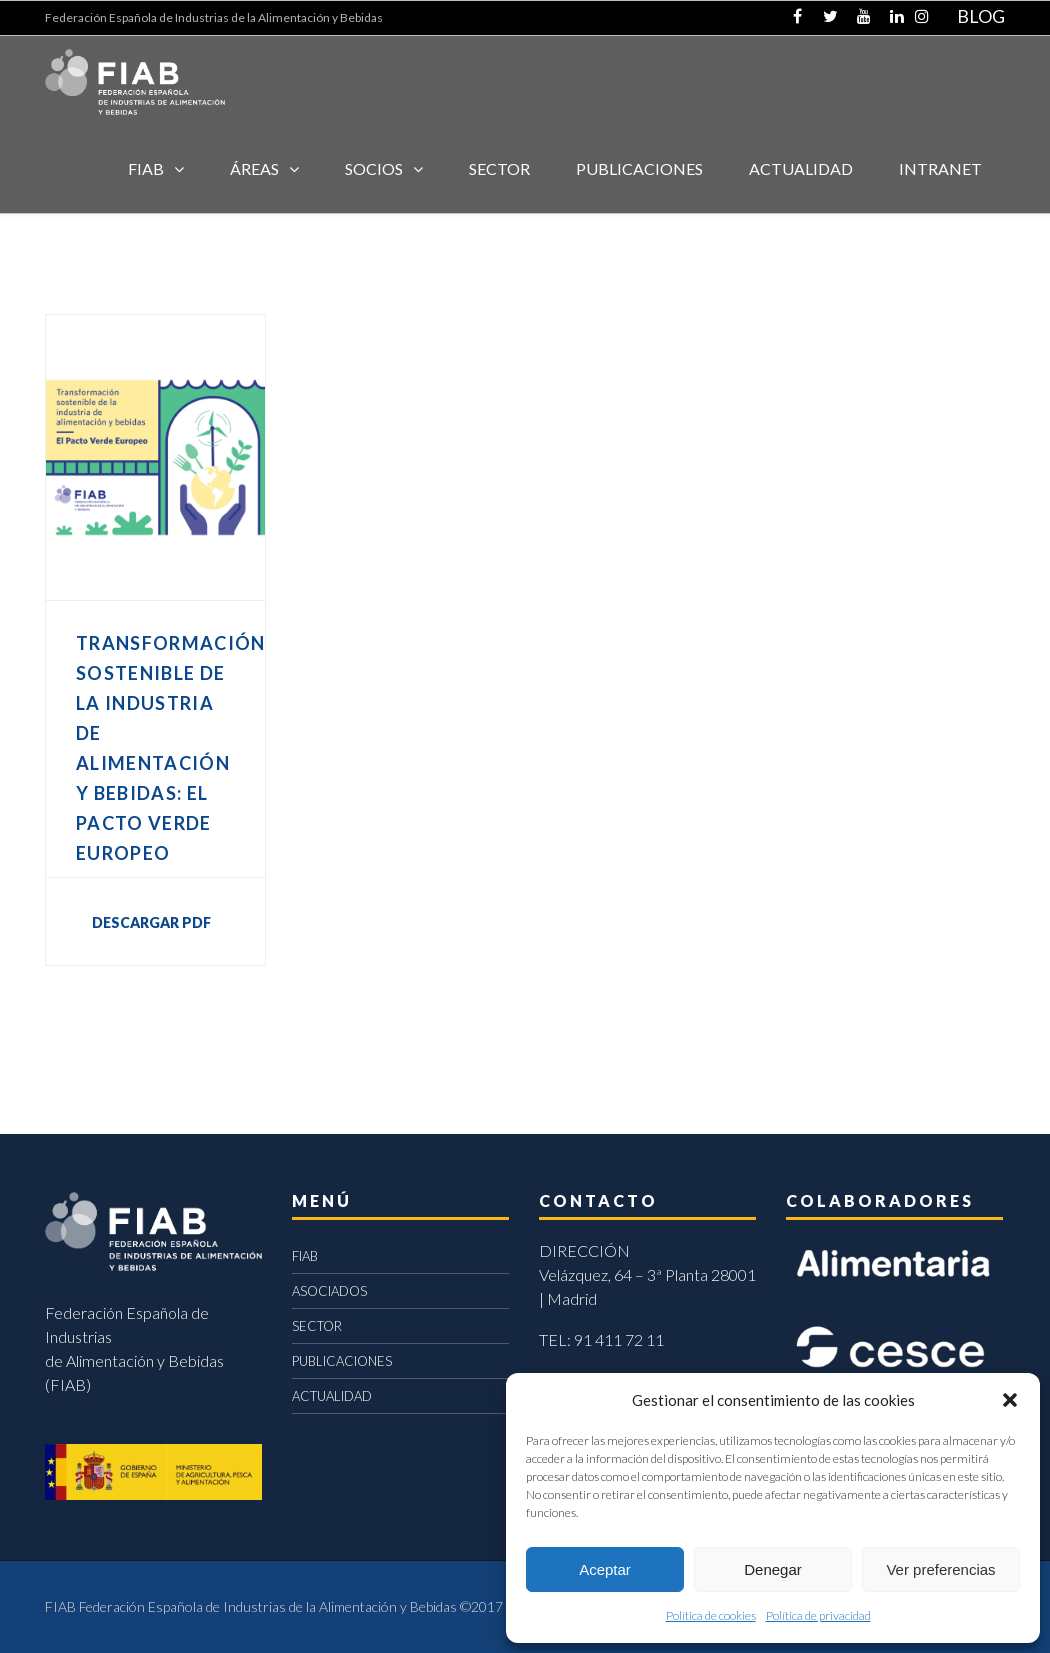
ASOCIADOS (329, 1291)
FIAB (146, 168)
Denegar (773, 1569)
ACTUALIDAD (801, 168)
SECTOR (499, 168)
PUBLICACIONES (342, 1361)
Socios (374, 168)
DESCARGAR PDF (151, 922)
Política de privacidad (818, 1615)
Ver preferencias (940, 1569)
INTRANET (940, 168)
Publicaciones (639, 168)
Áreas (254, 168)
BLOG (981, 16)
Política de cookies (711, 1615)
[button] (1010, 1400)
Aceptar (605, 1569)
